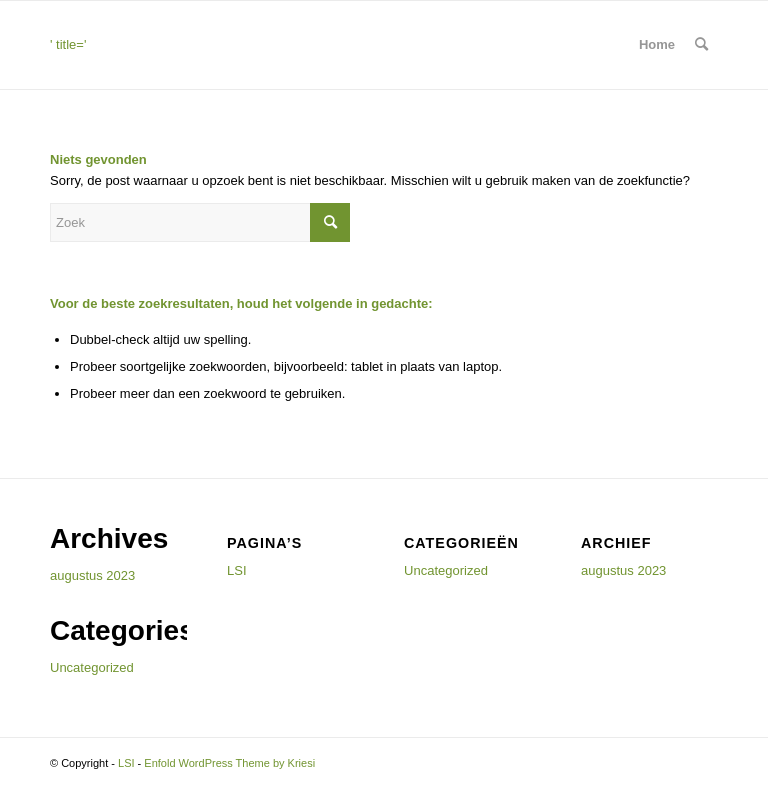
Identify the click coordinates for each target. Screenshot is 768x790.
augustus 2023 (92, 575)
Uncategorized (92, 667)
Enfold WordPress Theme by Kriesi (229, 763)
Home (657, 44)
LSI (237, 570)
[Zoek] (701, 45)
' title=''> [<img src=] (146, 63)
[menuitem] (701, 45)
